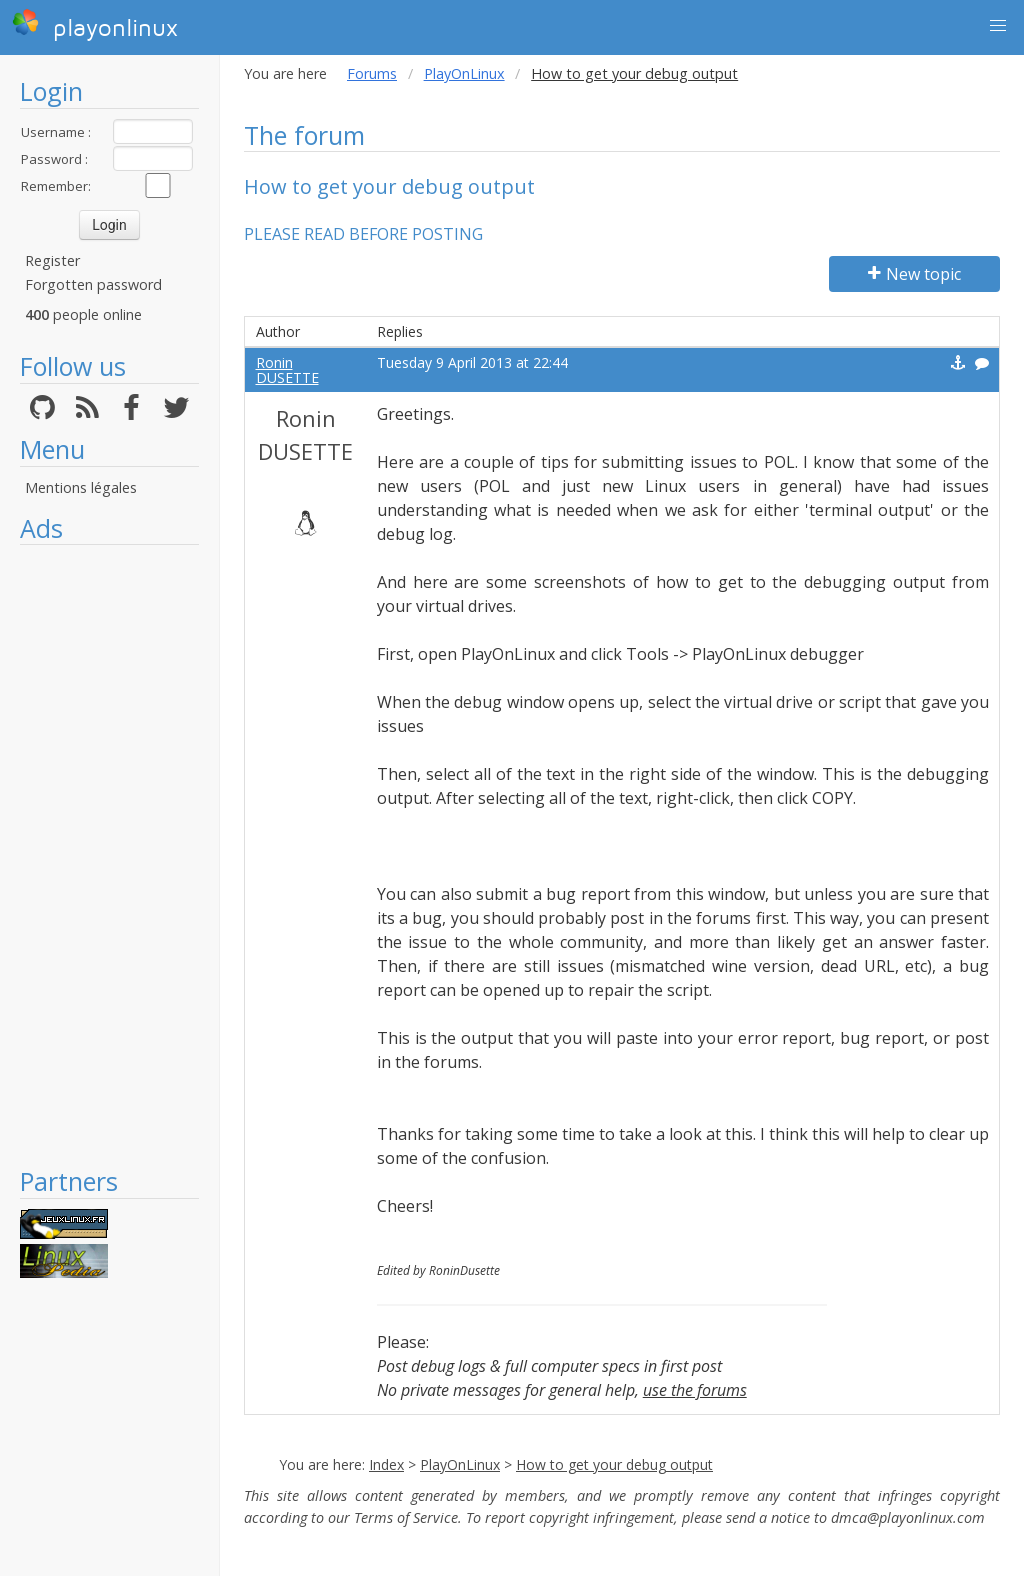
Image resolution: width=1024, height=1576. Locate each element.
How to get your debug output (614, 1464)
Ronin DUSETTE (287, 370)
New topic (914, 274)
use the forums (695, 1390)
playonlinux (95, 25)
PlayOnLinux (464, 73)
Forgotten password (93, 284)
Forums (372, 73)
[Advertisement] (109, 855)
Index (386, 1464)
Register (52, 260)
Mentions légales (81, 487)
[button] (998, 26)
